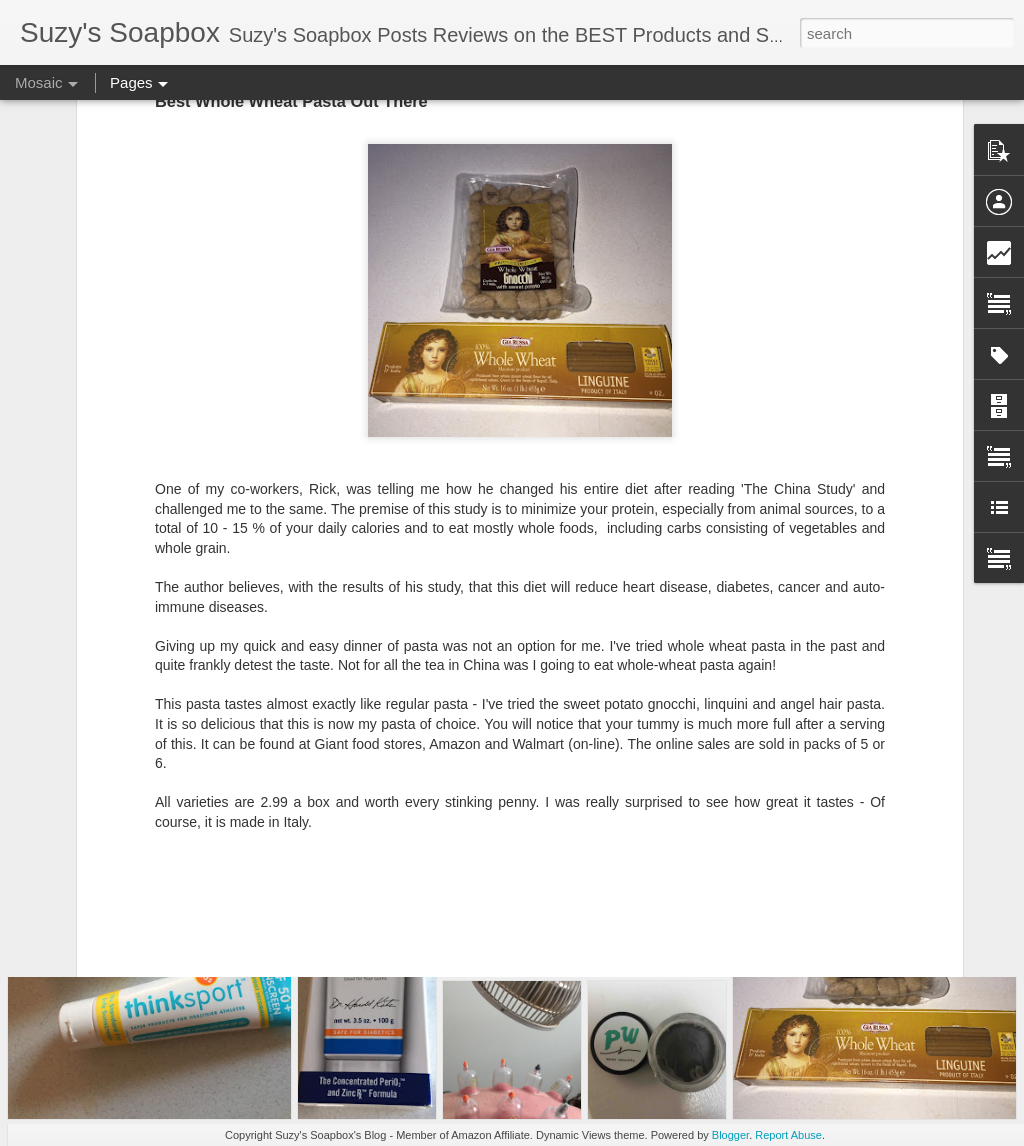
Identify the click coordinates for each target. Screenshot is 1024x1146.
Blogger (730, 1135)
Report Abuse (788, 1135)
